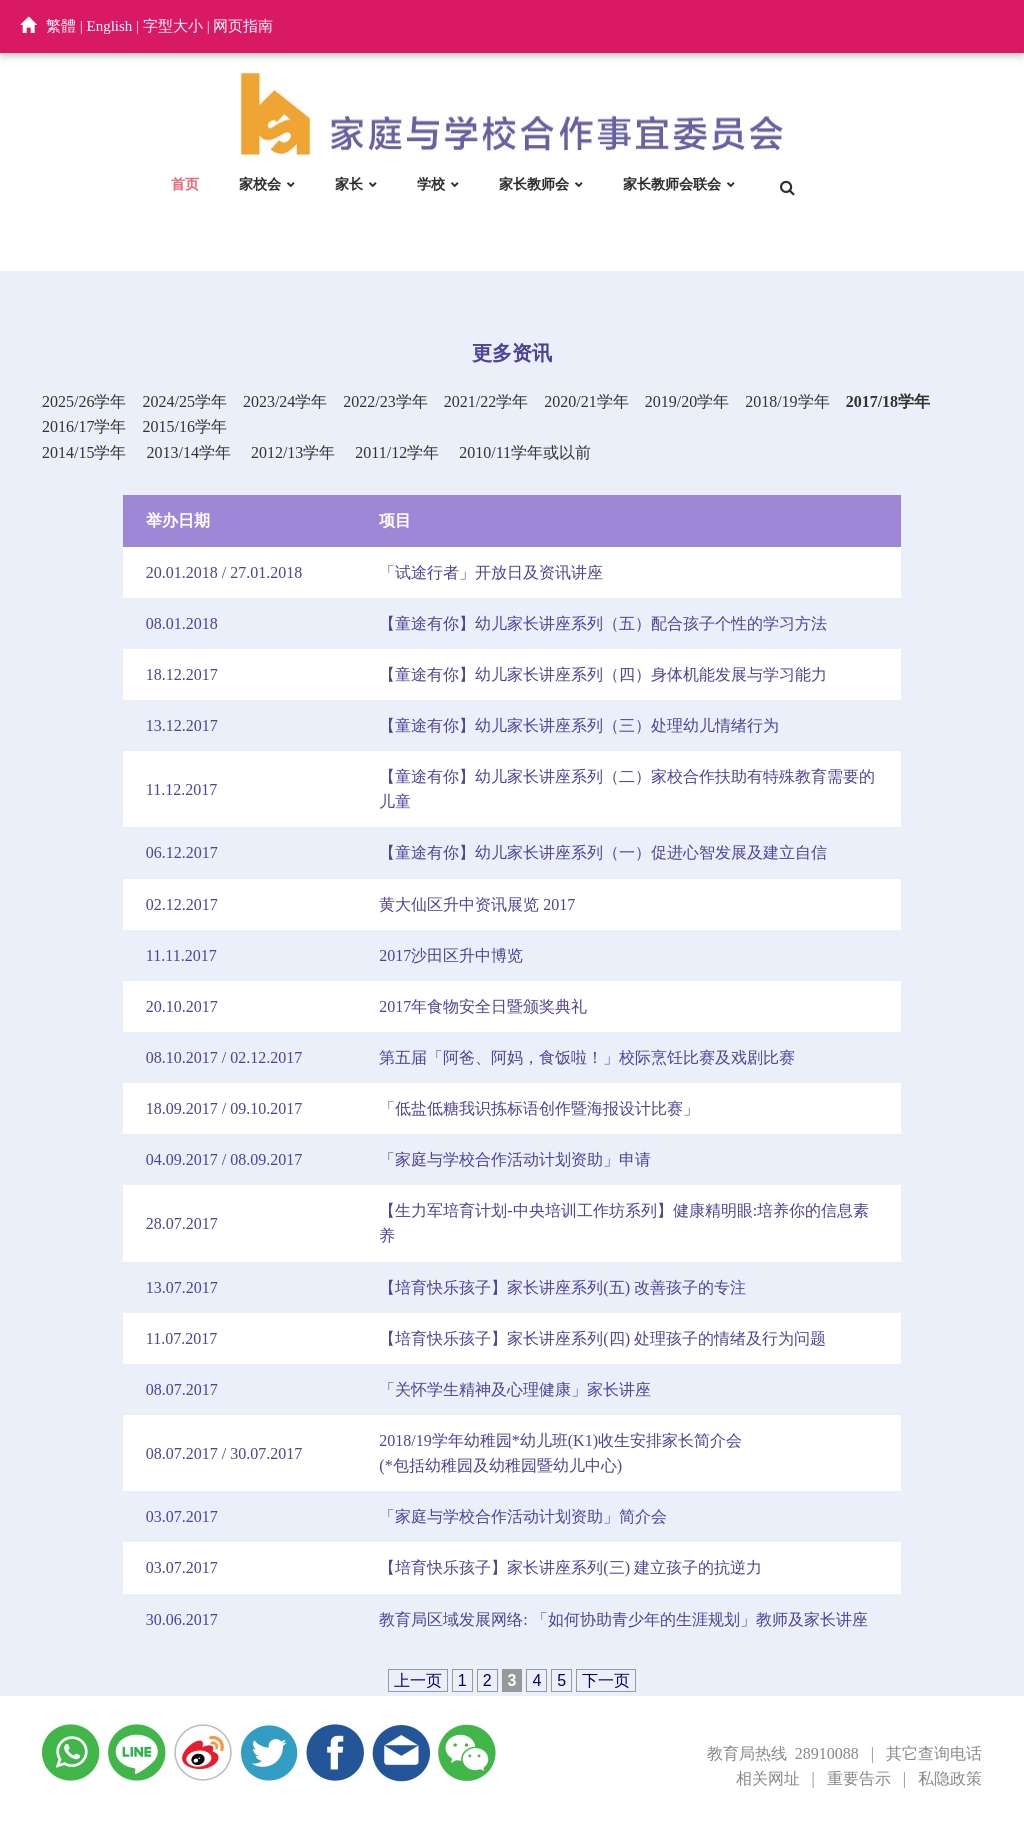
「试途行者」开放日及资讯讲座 (491, 572)
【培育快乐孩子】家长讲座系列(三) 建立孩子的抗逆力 (570, 1567)
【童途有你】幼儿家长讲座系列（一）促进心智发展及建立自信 (603, 852)
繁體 (61, 26)
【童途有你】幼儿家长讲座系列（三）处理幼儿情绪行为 (579, 725)
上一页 (418, 1680)
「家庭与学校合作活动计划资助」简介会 (523, 1516)
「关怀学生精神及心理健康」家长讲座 (515, 1389)
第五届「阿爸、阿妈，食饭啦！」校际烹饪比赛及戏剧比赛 (587, 1057)
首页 (185, 184)
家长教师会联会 (672, 184)
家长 (349, 184)
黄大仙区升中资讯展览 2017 (477, 904)
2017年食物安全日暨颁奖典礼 (483, 1006)
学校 (431, 184)
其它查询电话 (934, 1753)
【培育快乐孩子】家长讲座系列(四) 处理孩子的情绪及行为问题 (602, 1338)
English (110, 26)
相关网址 (768, 1778)
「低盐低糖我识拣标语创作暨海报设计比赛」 (539, 1108)
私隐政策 (950, 1778)
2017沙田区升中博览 (451, 955)
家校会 (260, 184)
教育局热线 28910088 (783, 1753)
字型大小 (173, 26)
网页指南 (243, 26)
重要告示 (859, 1778)
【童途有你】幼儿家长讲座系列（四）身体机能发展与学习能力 (603, 674)
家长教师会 (534, 184)
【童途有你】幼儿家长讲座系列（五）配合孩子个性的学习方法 (603, 623)
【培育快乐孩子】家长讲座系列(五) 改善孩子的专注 (562, 1287)
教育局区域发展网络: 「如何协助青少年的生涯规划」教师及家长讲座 (623, 1619)
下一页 (606, 1680)
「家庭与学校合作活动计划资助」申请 (515, 1159)
